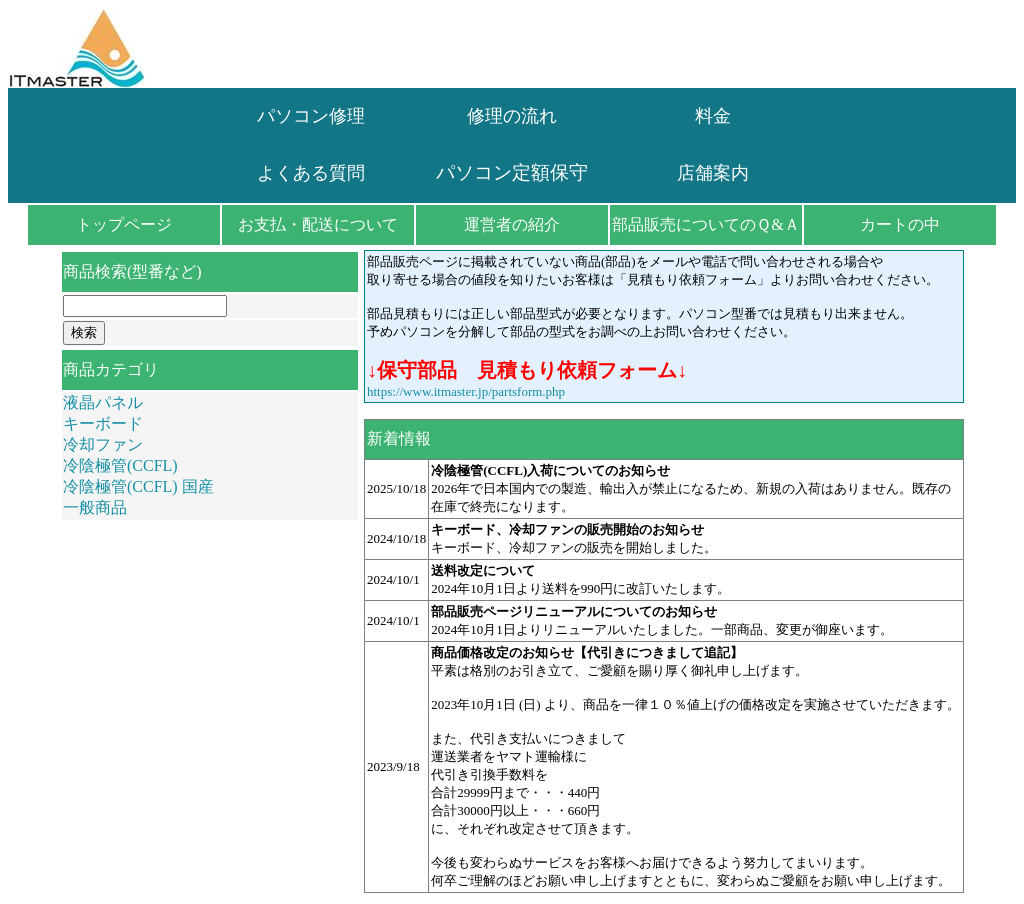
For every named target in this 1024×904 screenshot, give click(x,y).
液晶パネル (103, 402)
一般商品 (95, 507)
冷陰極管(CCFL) (120, 465)
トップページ (124, 224)
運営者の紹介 (512, 224)
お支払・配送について (318, 224)
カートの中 (900, 224)
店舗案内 (713, 173)
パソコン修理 (311, 116)
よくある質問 (311, 173)
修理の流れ (512, 116)
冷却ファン (103, 444)
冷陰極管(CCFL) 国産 (138, 486)
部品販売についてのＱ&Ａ (705, 224)
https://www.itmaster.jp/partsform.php (466, 391)
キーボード (103, 423)
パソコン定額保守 (512, 172)
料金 (713, 116)
